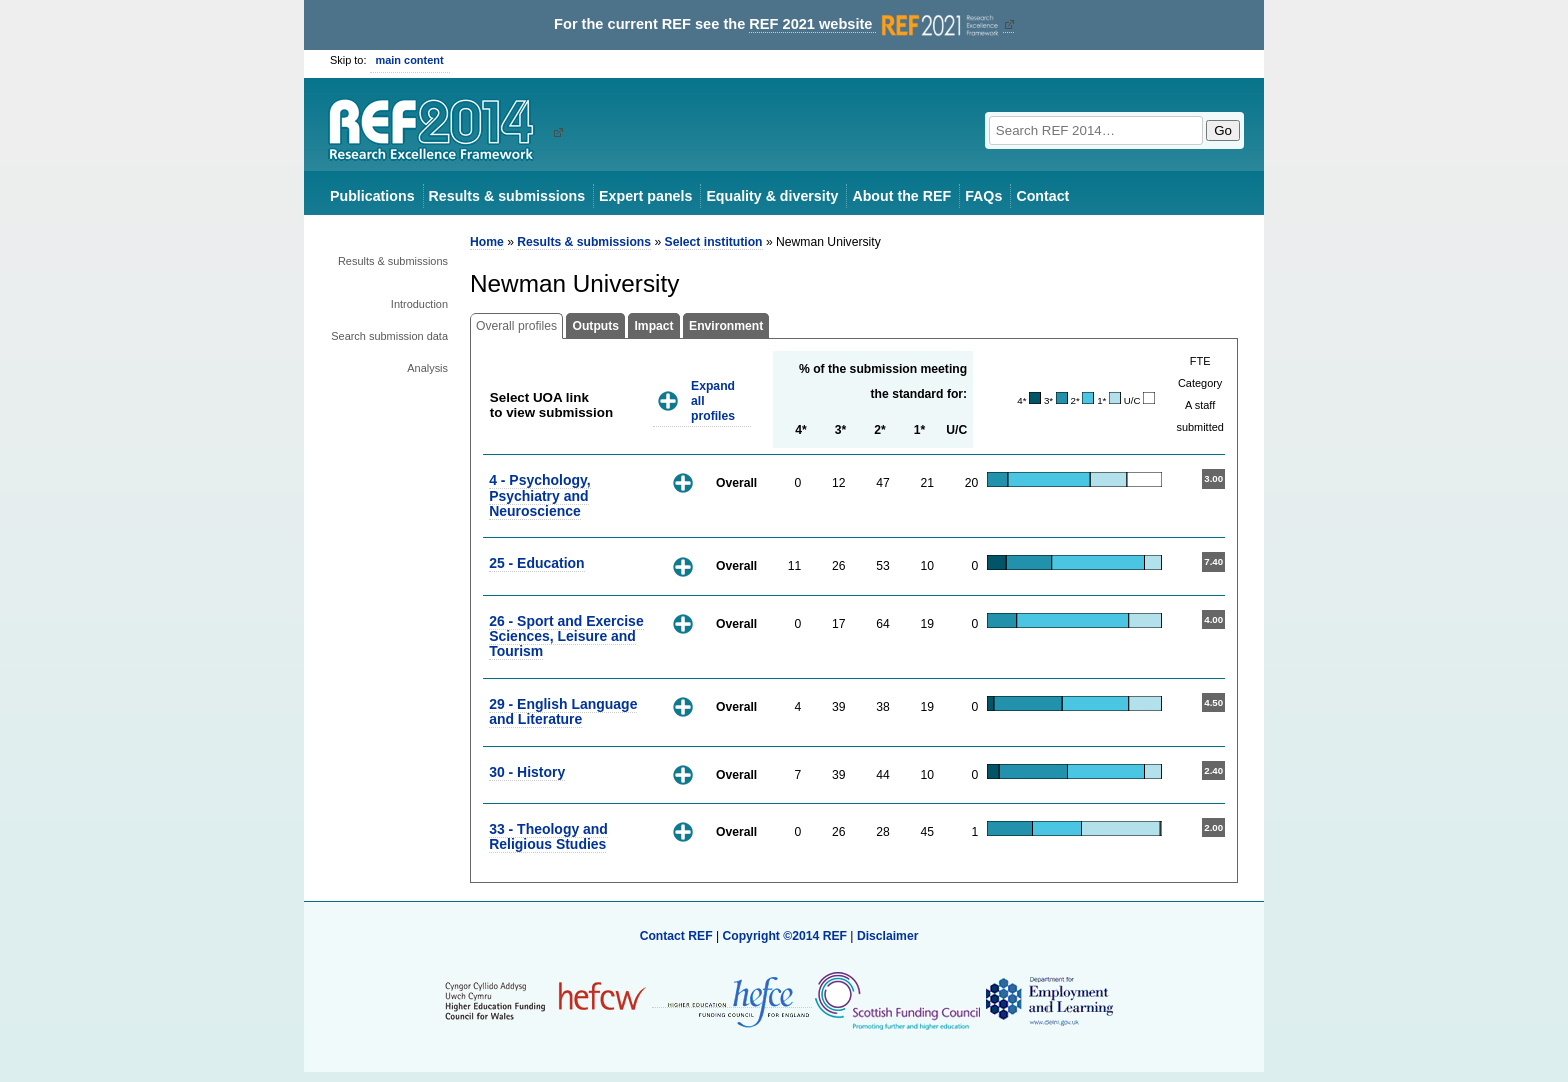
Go (1223, 130)
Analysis (427, 368)
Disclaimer (888, 936)
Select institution (714, 242)
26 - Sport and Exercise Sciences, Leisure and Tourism (566, 636)
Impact (653, 326)
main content (410, 60)
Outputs (595, 326)
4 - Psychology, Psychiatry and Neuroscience (539, 495)
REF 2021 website (875, 24)
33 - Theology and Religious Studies (548, 836)
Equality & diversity (772, 196)
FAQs (983, 196)
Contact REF (676, 936)
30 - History (527, 772)
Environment (726, 326)
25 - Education (536, 563)
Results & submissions (507, 196)
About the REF (901, 196)
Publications (372, 196)
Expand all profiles (713, 400)
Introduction (419, 304)
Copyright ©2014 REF (786, 936)
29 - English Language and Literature (563, 711)
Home (487, 242)
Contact (1042, 196)
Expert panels (645, 196)
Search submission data (389, 336)
